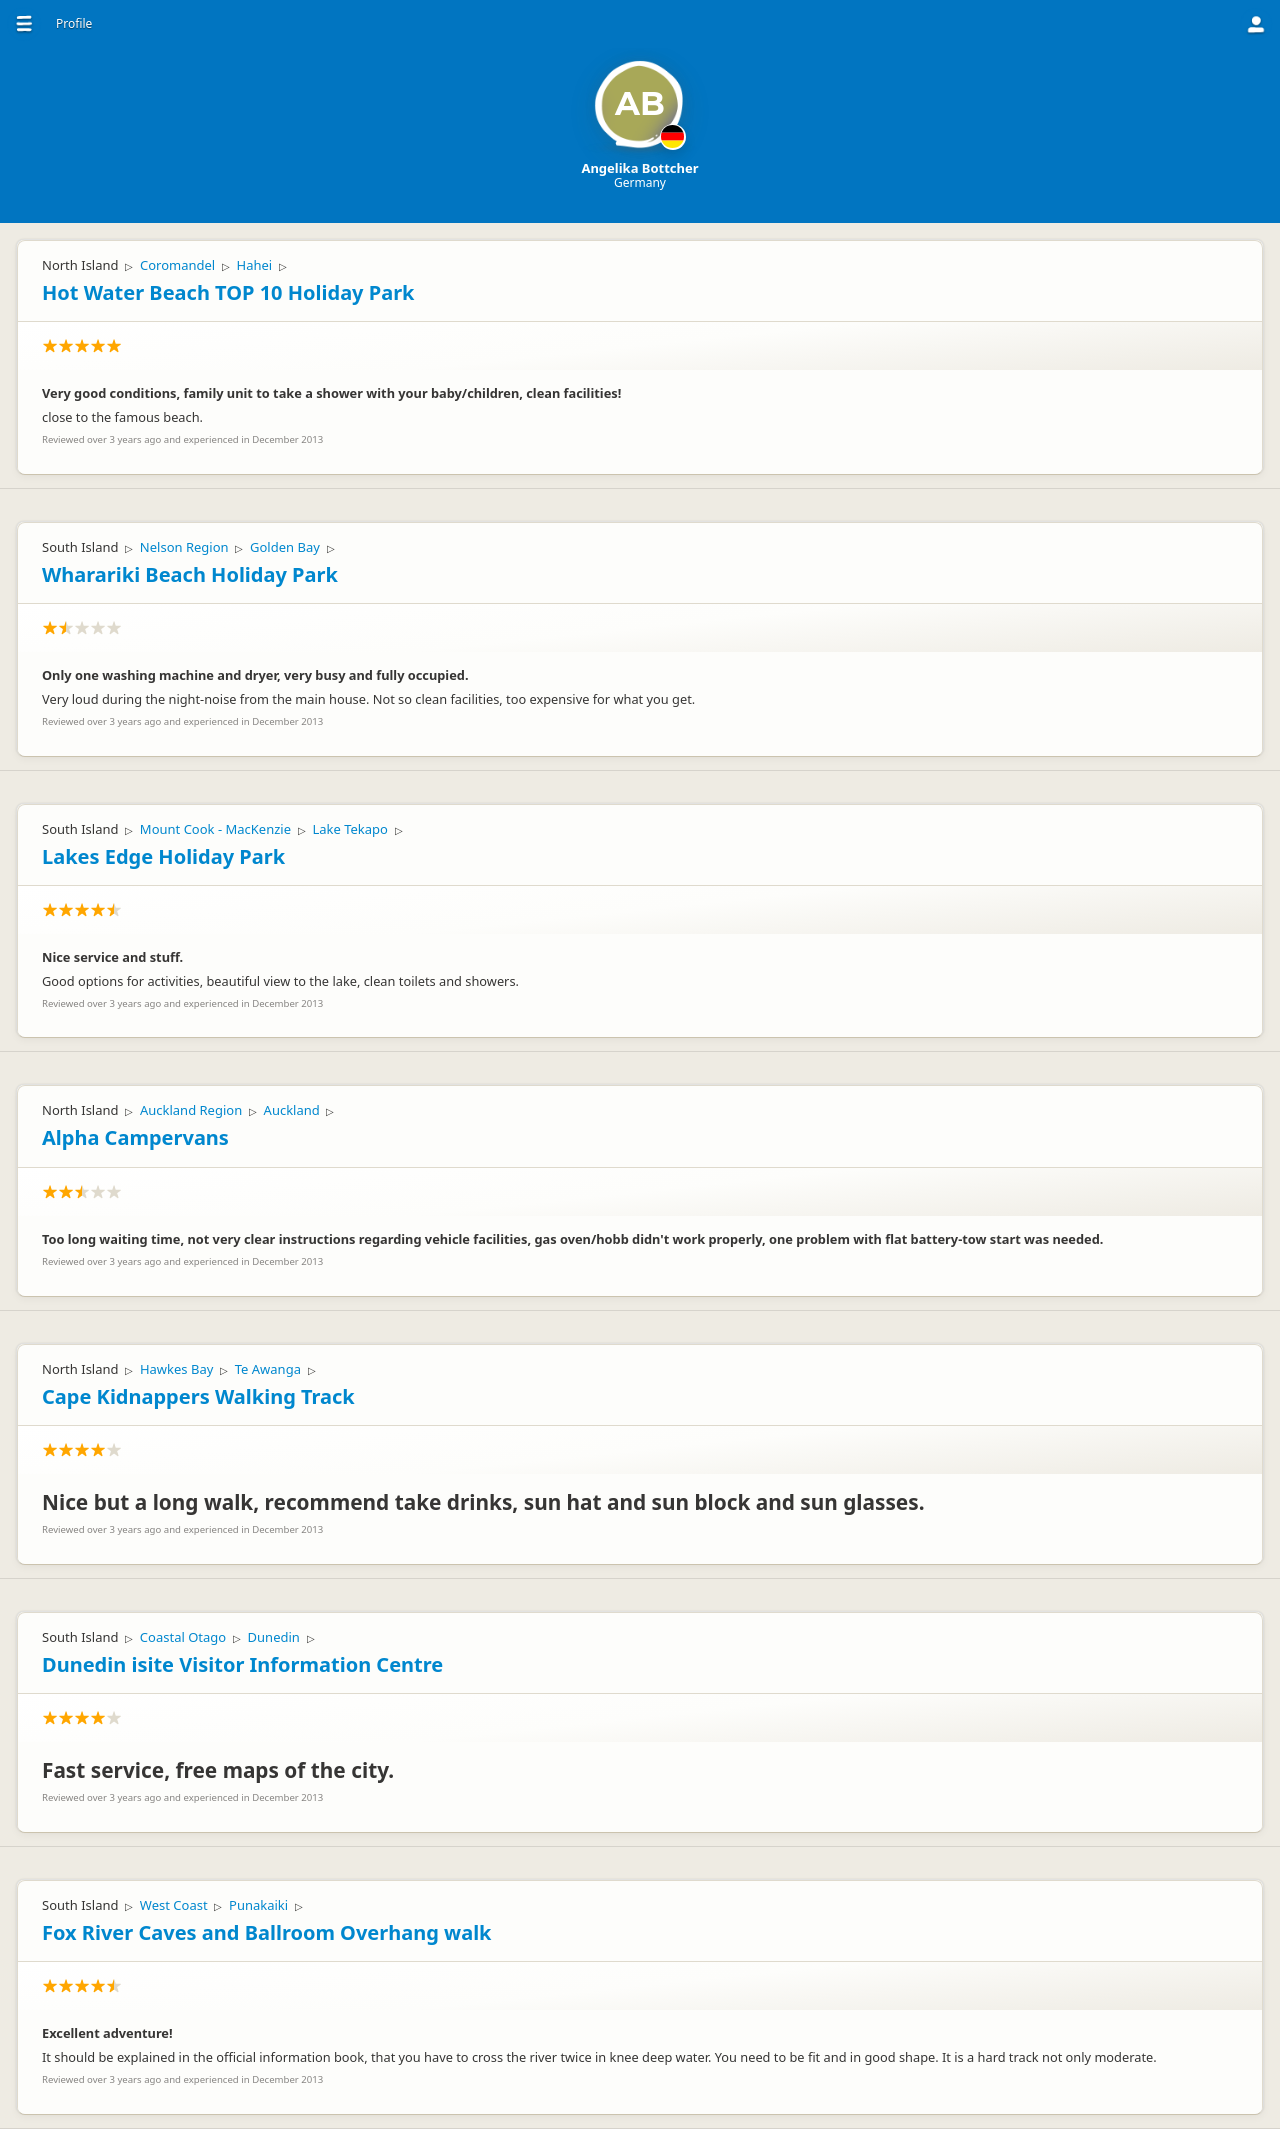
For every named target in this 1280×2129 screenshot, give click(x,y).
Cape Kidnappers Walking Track (198, 1396)
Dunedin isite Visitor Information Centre (242, 1664)
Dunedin (274, 1637)
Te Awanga (268, 1369)
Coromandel (177, 265)
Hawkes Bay (176, 1369)
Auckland (292, 1110)
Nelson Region (184, 547)
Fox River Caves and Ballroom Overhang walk (267, 1932)
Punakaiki (258, 1905)
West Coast (174, 1905)
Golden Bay (285, 547)
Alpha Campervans (135, 1137)
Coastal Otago (183, 1637)
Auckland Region (191, 1110)
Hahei (255, 265)
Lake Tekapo (350, 829)
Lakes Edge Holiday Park (163, 856)
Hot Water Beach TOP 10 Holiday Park (228, 292)
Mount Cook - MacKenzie (215, 829)
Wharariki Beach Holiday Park (190, 574)
